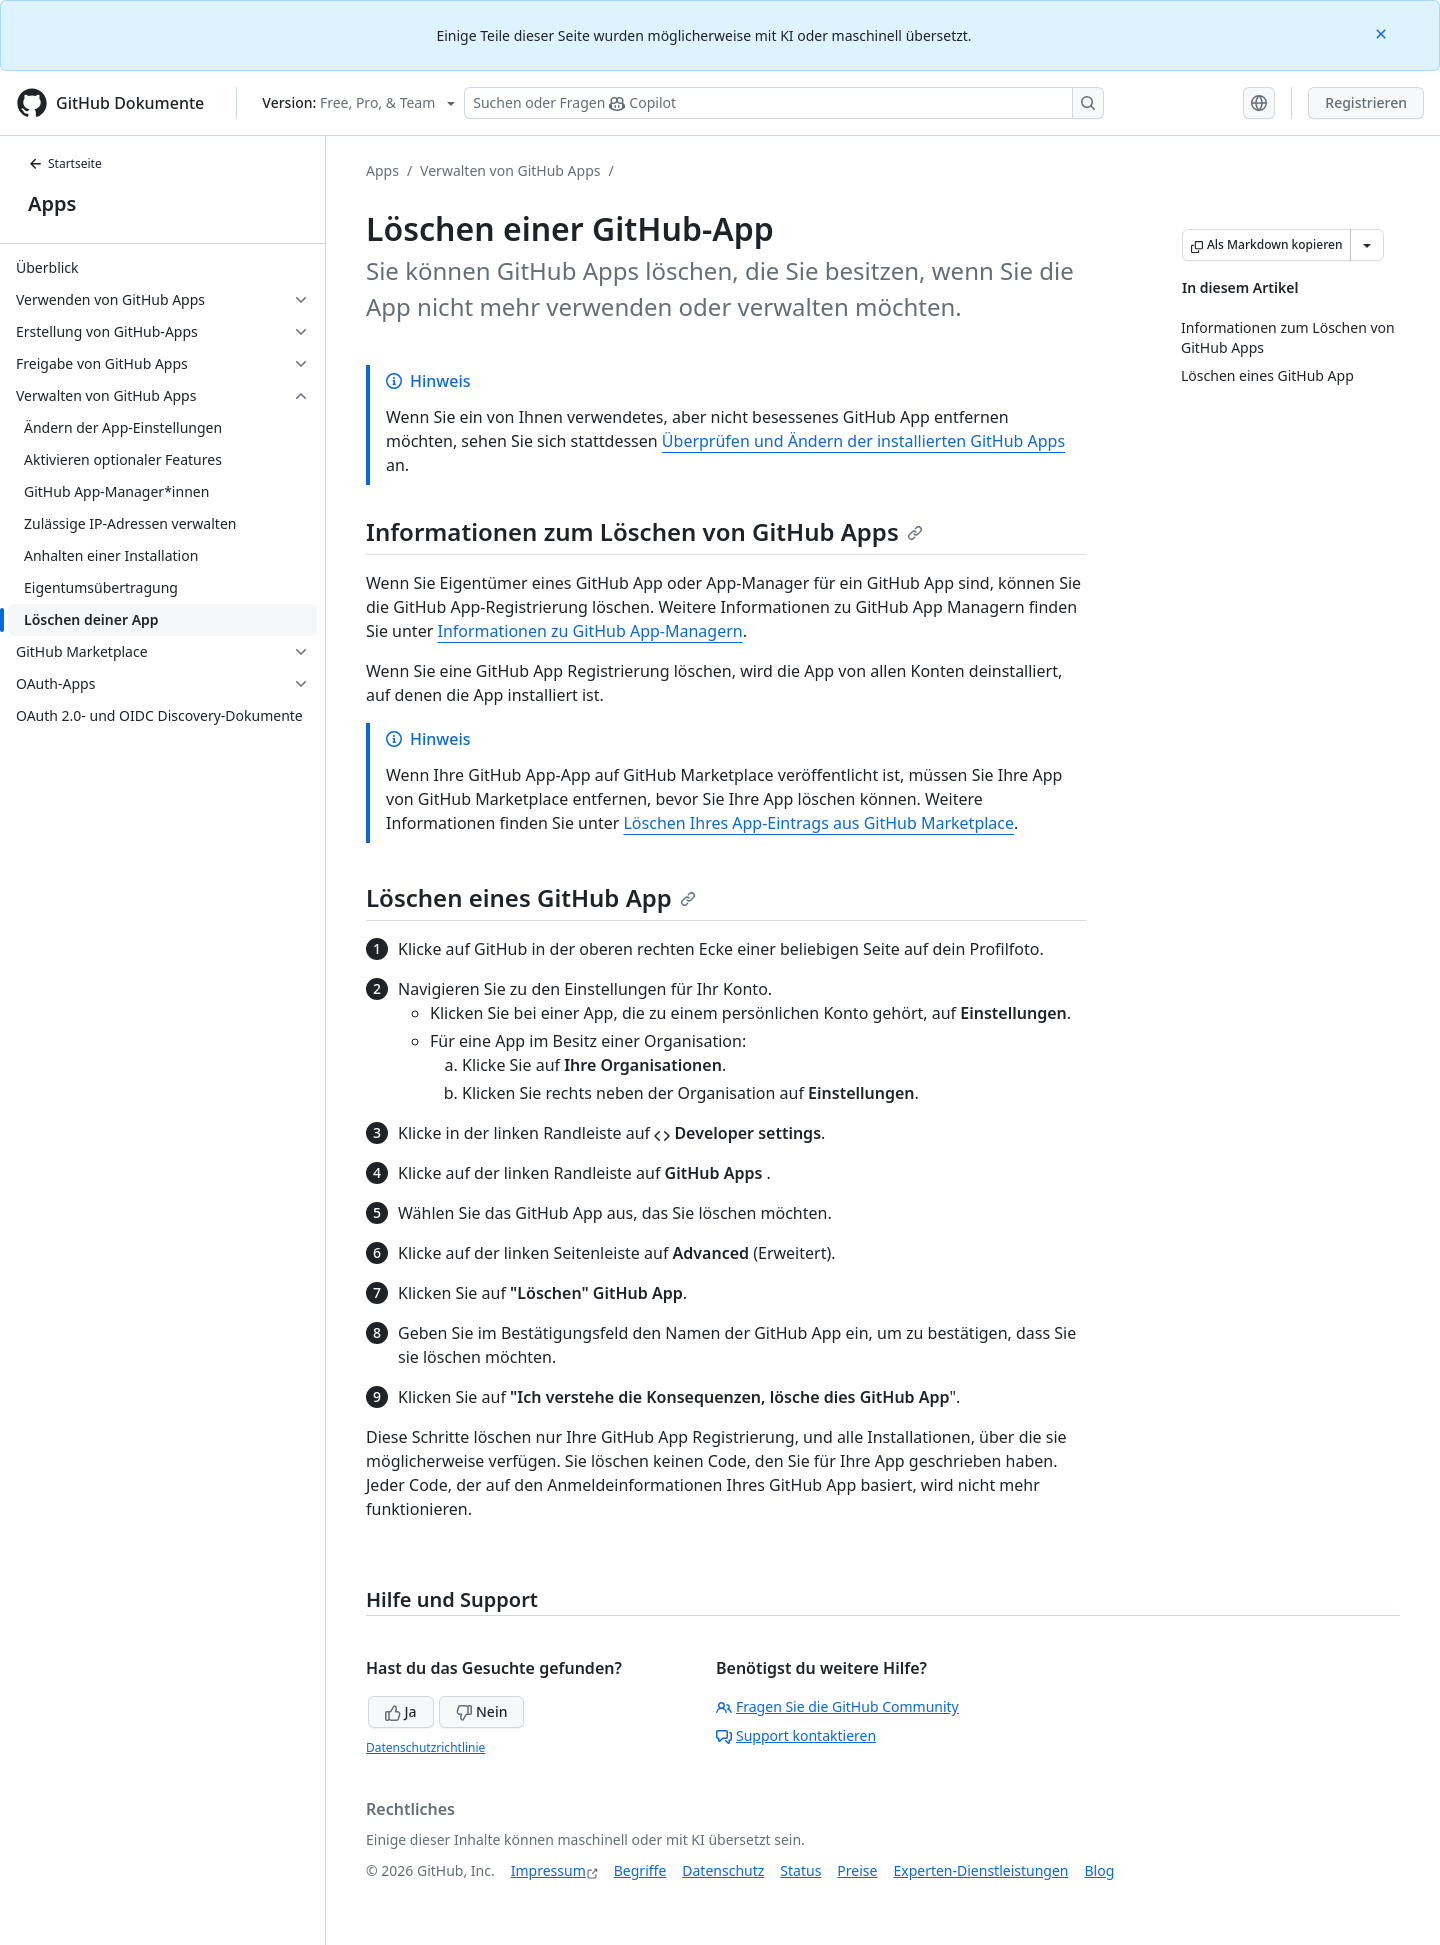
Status (800, 1870)
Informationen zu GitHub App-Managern (589, 631)
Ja (401, 1711)
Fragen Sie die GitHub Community (837, 1706)
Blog (1100, 1870)
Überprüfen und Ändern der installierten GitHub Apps (863, 441)
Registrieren (1366, 102)
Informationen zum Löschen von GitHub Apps (644, 531)
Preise (857, 1870)
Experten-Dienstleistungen (980, 1870)
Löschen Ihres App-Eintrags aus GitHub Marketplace (818, 823)
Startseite (65, 163)
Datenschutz (723, 1870)
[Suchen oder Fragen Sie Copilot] (784, 103)
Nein (481, 1711)
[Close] (1383, 32)
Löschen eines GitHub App (531, 897)
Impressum (548, 1870)
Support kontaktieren (796, 1735)
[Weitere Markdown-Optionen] (1367, 245)
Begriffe (640, 1870)
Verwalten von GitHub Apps (510, 170)
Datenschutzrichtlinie (425, 1747)
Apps (52, 203)
